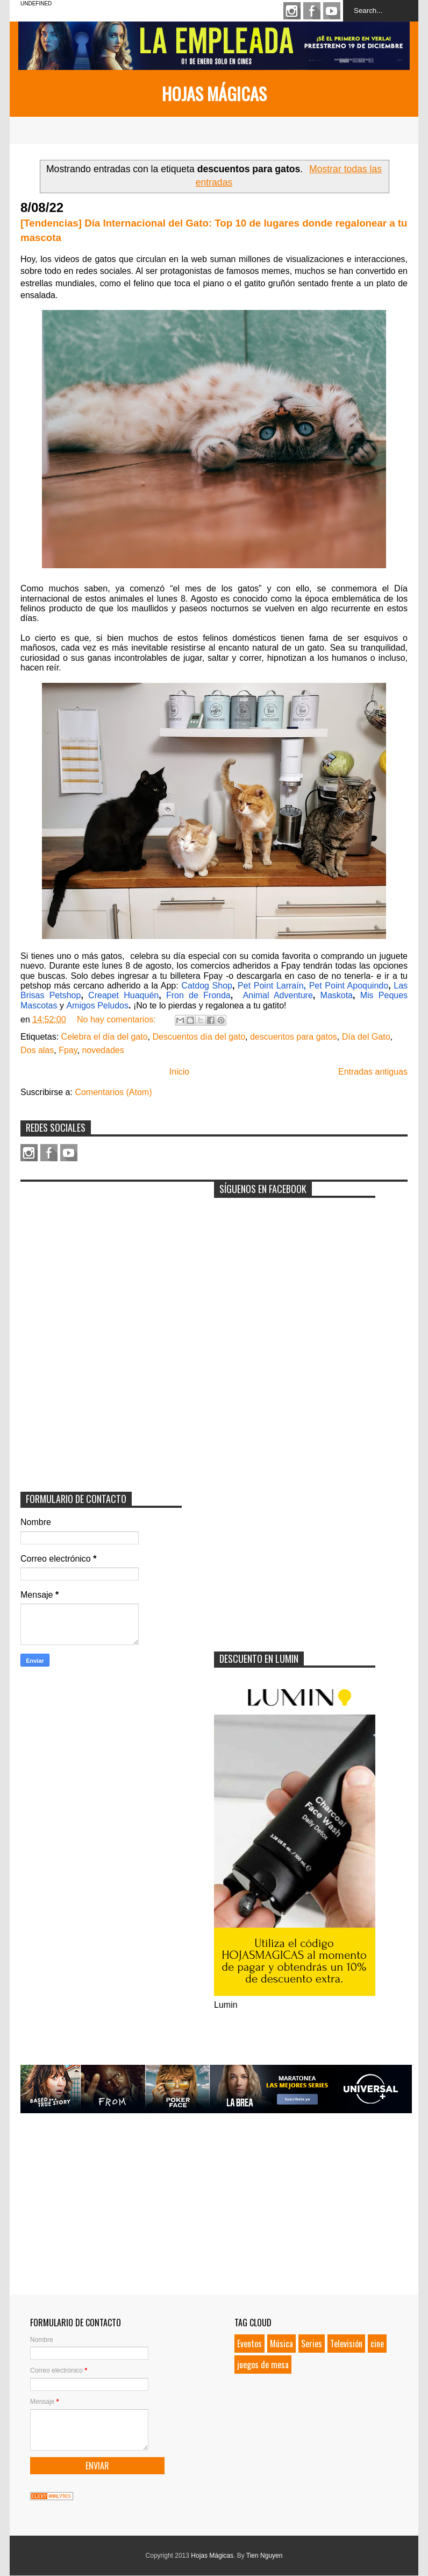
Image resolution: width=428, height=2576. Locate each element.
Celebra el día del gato (104, 1036)
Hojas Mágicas (214, 93)
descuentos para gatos (293, 1036)
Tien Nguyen (264, 2555)
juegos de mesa (263, 2364)
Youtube (331, 10)
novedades (103, 1050)
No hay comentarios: (117, 1019)
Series (311, 2343)
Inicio (179, 1071)
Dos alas (37, 1050)
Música (281, 2343)
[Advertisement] (101, 1254)
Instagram (292, 10)
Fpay (68, 1050)
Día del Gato (366, 1036)
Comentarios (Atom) (113, 1092)
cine (377, 2343)
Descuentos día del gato (199, 1036)
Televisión (346, 2343)
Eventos (249, 2343)
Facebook (311, 10)
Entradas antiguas (373, 1071)
